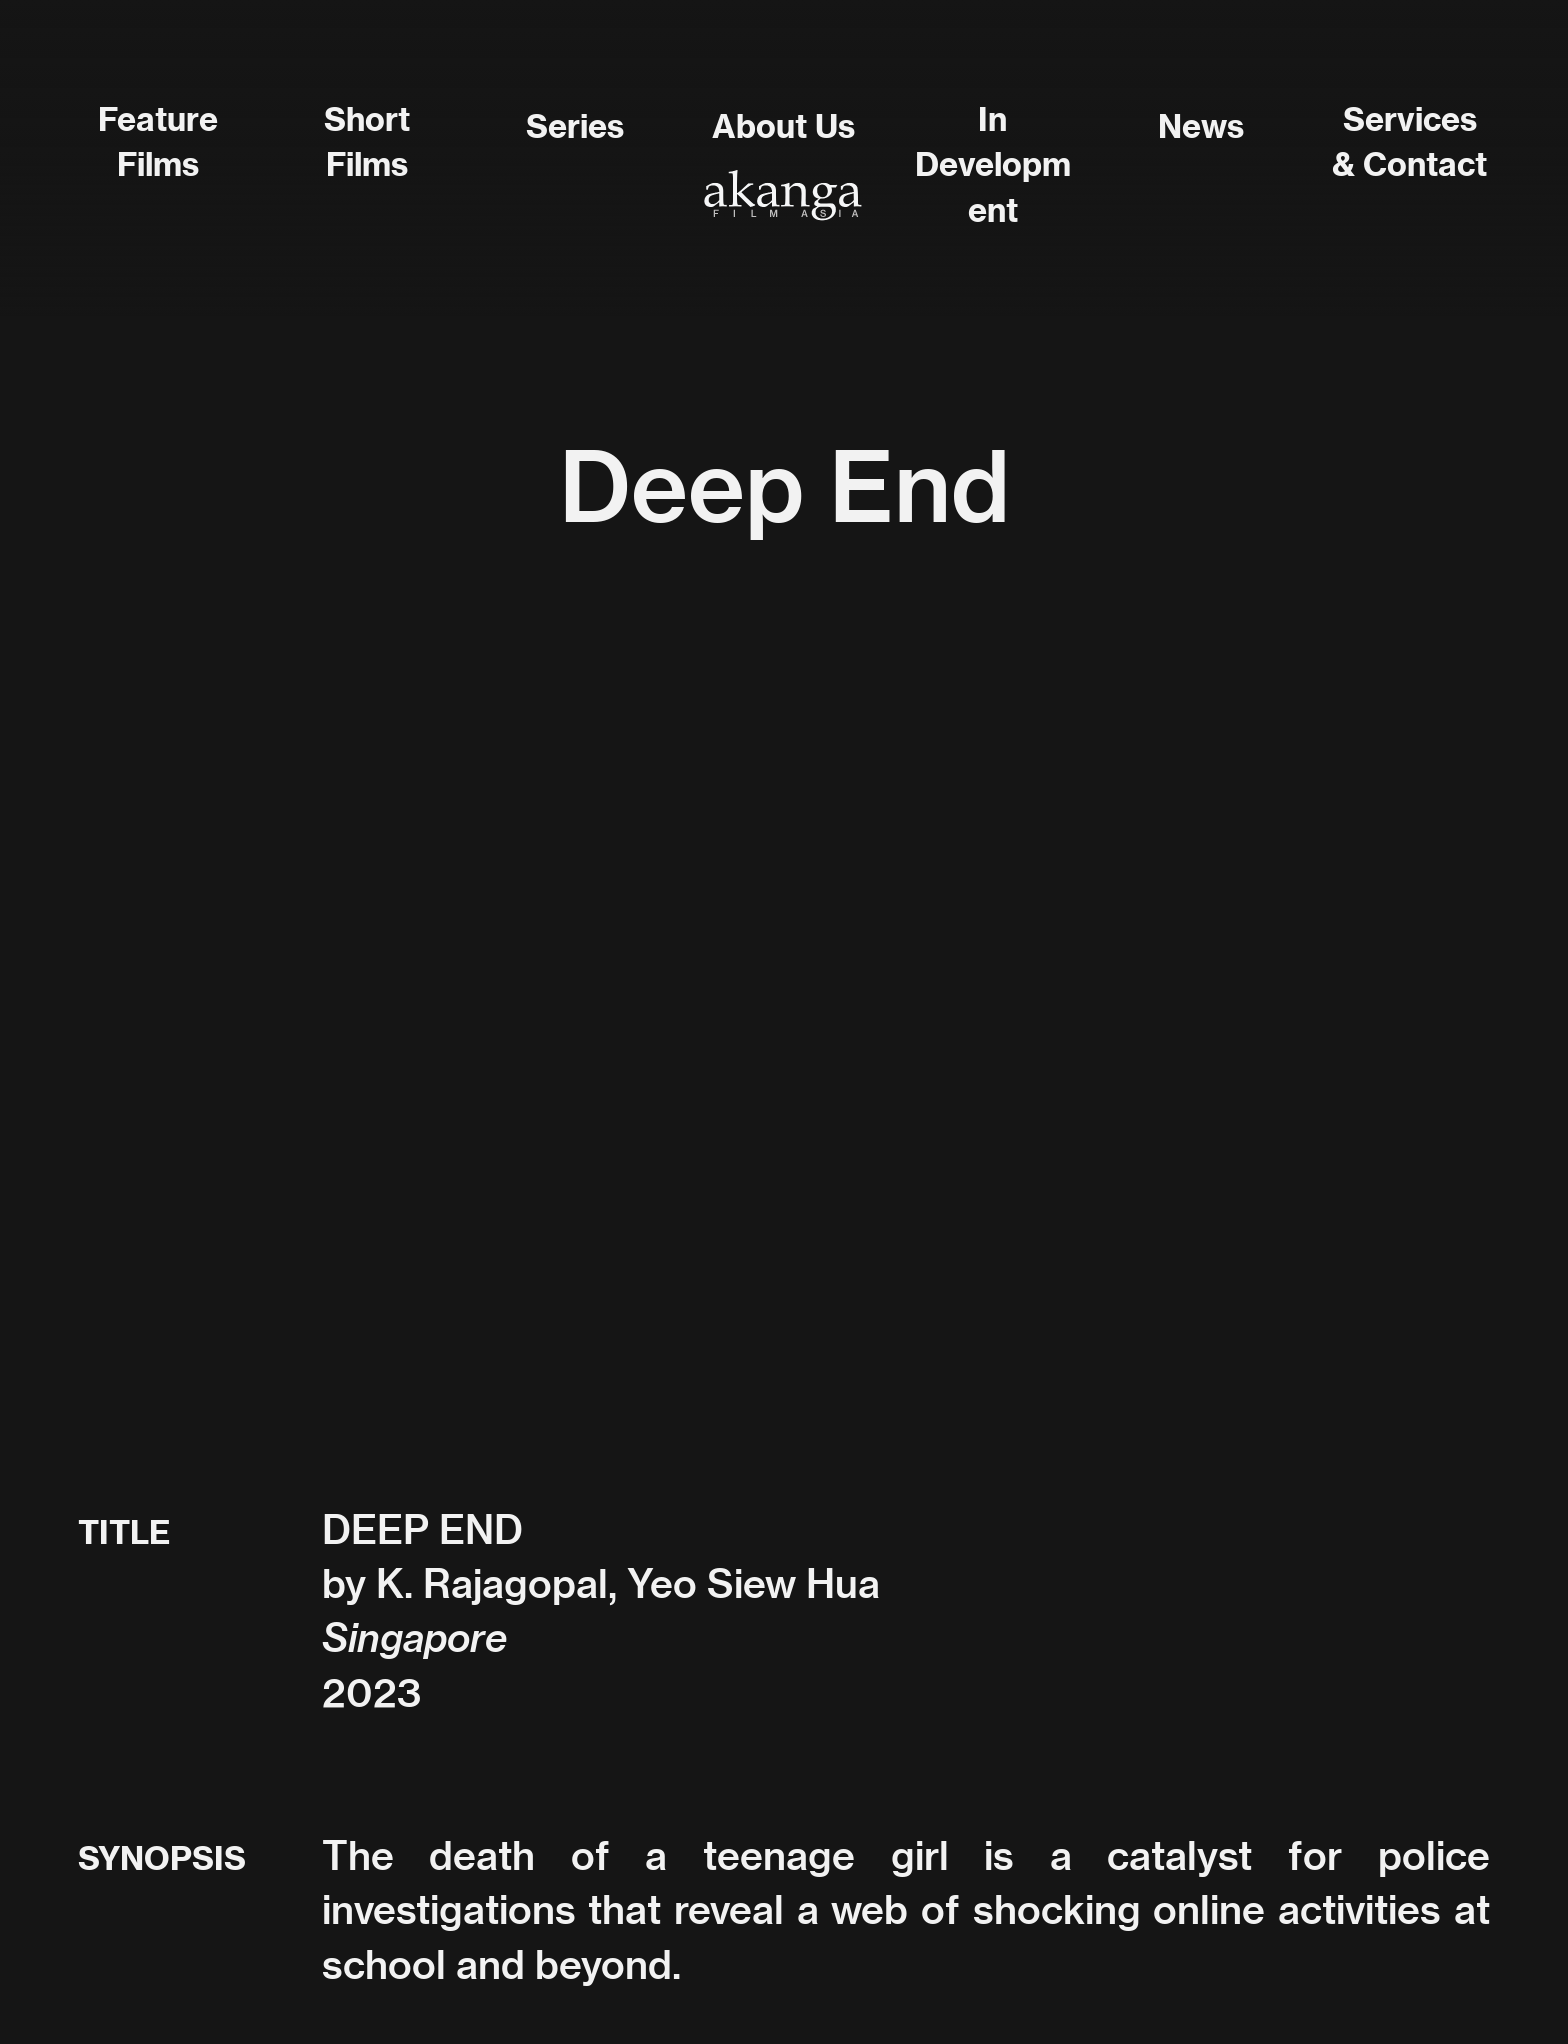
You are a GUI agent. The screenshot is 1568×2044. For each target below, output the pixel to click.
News (1201, 126)
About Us (783, 126)
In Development (993, 165)
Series (575, 126)
